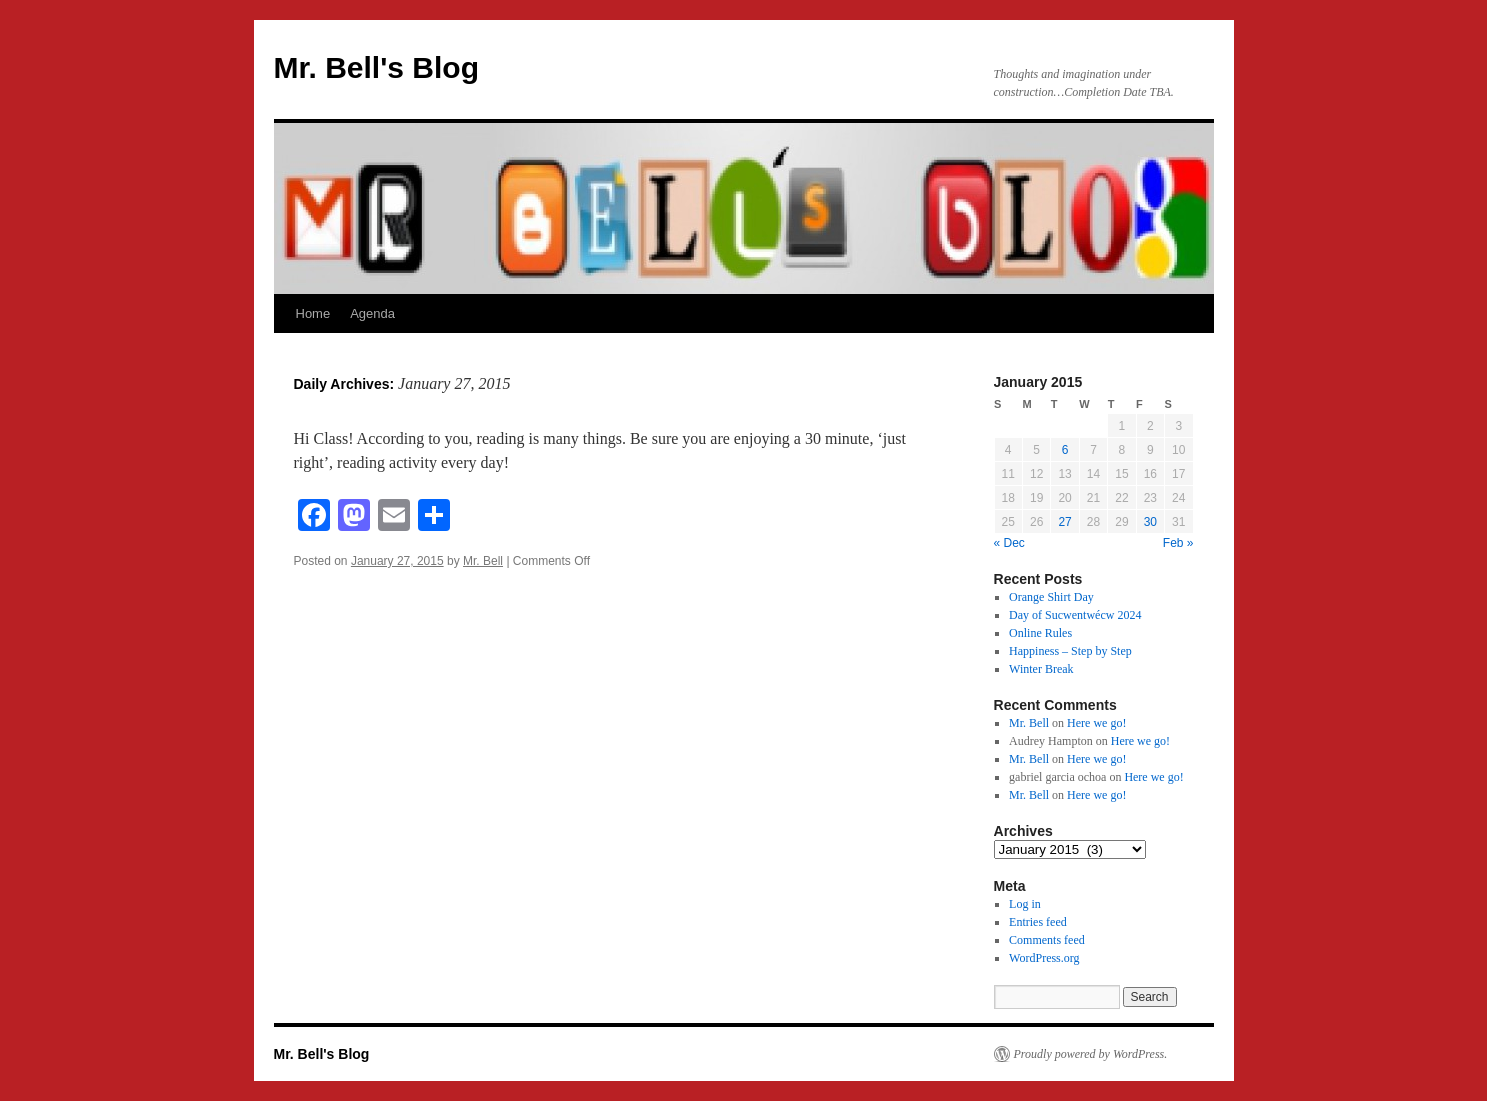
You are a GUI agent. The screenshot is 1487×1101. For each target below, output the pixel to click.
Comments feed (1047, 940)
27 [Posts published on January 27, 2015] (1064, 522)
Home (313, 313)
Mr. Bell (483, 561)
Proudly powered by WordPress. (1091, 1054)
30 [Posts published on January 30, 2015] (1150, 522)
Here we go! (1096, 723)
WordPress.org (1044, 958)
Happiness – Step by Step (1070, 651)
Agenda (372, 313)
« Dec (1009, 543)
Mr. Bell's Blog (377, 67)
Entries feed (1038, 922)
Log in (1025, 904)
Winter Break (1041, 669)
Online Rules (1040, 633)
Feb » (1178, 543)
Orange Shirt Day (1051, 597)
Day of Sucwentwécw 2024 (1075, 615)
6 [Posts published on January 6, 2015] (1065, 450)
